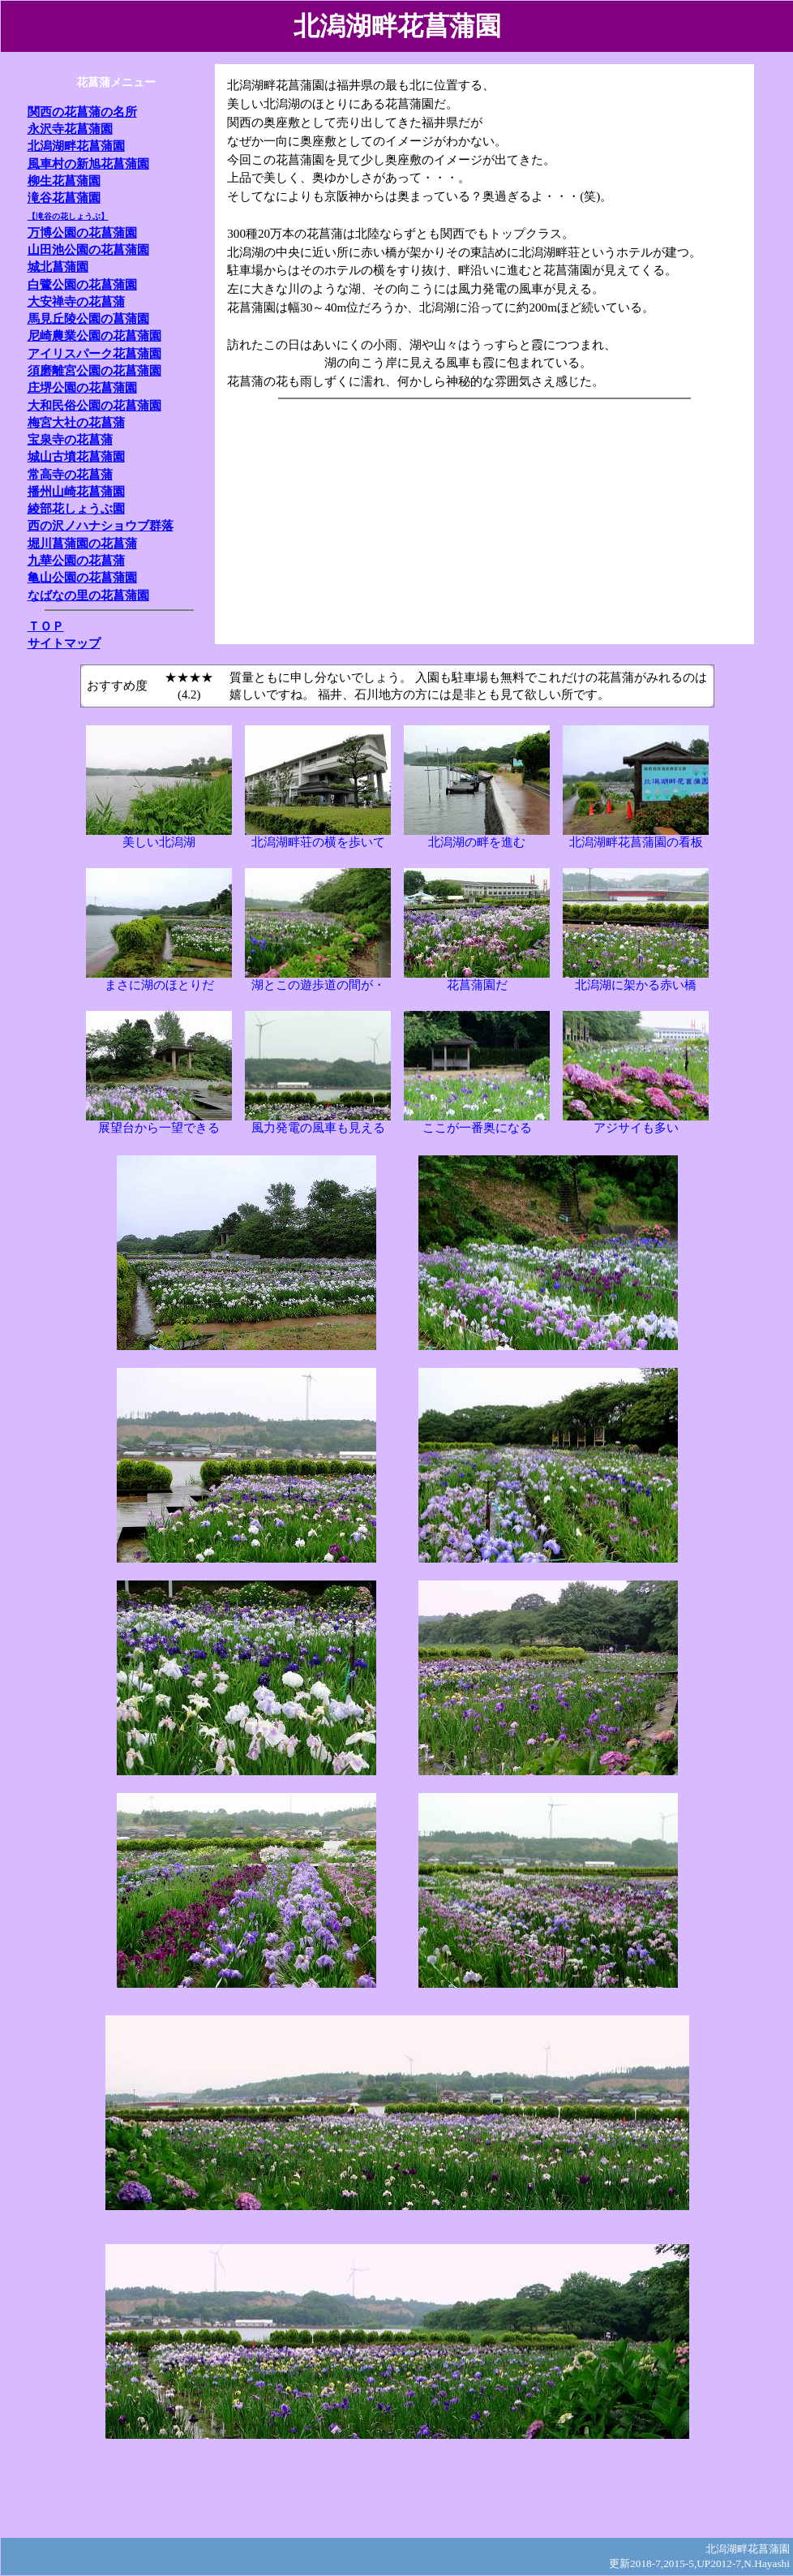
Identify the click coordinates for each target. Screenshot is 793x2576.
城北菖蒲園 (58, 266)
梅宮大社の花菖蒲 (76, 422)
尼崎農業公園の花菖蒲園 (94, 335)
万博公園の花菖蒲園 (82, 232)
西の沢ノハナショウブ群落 (101, 525)
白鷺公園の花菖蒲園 (82, 284)
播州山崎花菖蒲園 (76, 491)
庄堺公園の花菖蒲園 (82, 387)
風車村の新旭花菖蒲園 (88, 163)
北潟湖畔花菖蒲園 (76, 146)
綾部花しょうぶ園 (76, 508)
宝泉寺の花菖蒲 (70, 439)
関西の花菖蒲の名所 (82, 111)
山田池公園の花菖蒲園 (88, 249)
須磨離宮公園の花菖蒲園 (94, 370)
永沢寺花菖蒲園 (70, 128)
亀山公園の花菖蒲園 (82, 577)
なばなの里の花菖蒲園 (88, 595)
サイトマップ (64, 643)
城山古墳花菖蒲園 (76, 456)
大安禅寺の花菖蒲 (76, 301)
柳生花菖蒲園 (64, 180)
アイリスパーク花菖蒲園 (94, 353)
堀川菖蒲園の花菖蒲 (82, 543)
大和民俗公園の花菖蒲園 (94, 405)
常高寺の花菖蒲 (70, 474)
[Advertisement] (509, 518)
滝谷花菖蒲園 (64, 197)
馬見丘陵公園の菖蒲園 (88, 318)
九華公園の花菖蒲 (76, 560)
